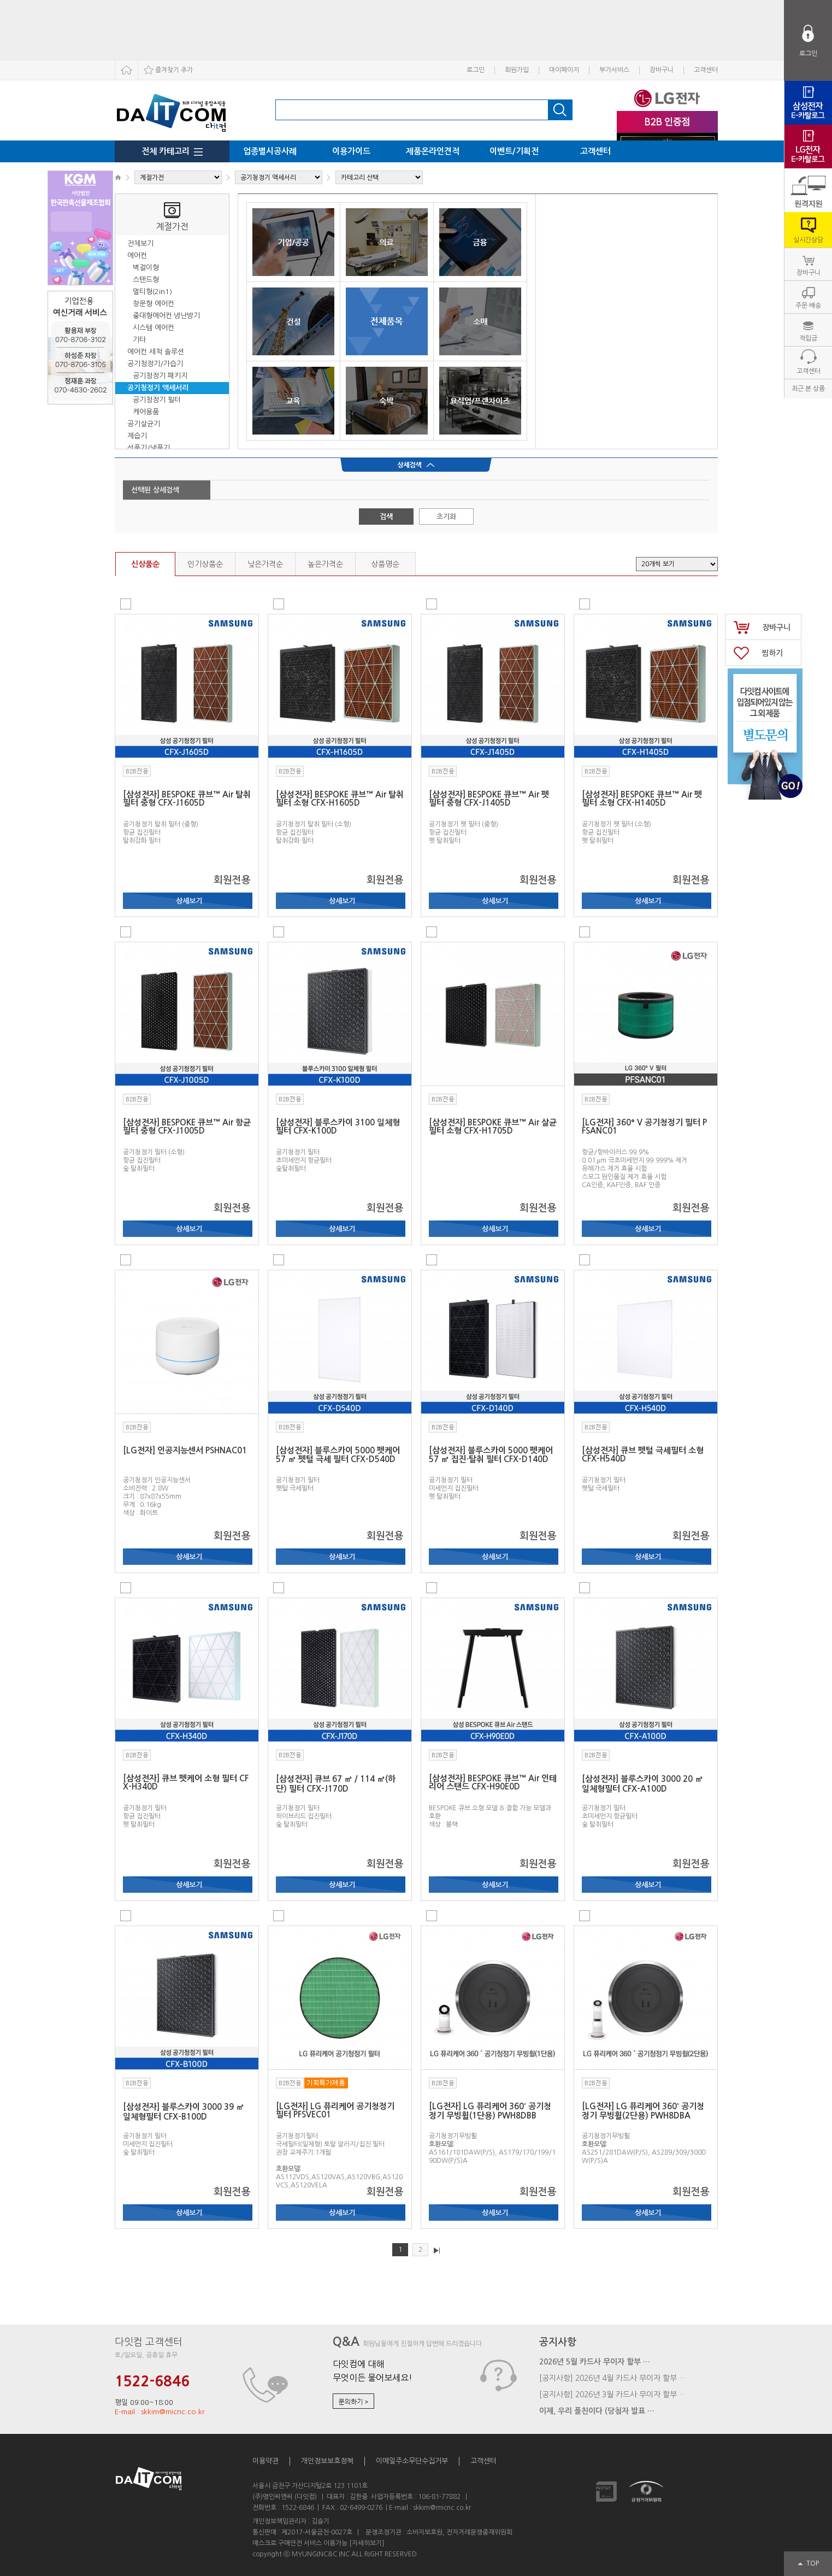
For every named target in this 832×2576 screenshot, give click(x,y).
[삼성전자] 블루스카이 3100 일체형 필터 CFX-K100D (338, 1126)
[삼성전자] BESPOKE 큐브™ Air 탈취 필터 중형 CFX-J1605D (187, 798)
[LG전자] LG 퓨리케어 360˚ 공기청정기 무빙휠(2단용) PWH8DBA (643, 2111)
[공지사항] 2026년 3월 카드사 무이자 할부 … (612, 2394)
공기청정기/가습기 (155, 363)
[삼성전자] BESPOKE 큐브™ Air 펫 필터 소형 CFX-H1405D (642, 798)
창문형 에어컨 (153, 303)
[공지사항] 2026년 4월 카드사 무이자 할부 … (612, 2378)
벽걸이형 (146, 267)
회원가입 (517, 70)
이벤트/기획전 (514, 151)
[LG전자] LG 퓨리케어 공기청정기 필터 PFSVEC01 (335, 2110)
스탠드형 (146, 279)
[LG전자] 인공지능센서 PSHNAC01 (185, 1450)
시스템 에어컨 (153, 327)
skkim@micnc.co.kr (442, 2507)
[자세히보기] (366, 2543)
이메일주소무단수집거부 (412, 2460)
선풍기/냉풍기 (148, 447)
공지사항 (557, 2342)
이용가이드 (351, 151)
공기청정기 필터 (157, 399)
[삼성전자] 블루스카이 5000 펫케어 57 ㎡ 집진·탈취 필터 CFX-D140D (491, 1454)
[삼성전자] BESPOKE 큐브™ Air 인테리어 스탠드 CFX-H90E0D (493, 1782)
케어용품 (146, 411)
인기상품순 (205, 564)
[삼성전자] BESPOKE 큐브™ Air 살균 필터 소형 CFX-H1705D (493, 1126)
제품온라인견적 (432, 151)
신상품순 (145, 564)
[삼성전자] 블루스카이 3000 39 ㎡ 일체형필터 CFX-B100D (183, 2112)
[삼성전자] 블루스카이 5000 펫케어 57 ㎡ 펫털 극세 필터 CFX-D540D (338, 1454)
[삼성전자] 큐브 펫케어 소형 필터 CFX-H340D (186, 1782)
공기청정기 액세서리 (157, 387)
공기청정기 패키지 (160, 375)
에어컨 (137, 255)
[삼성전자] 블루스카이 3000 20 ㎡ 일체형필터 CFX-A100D (642, 1784)
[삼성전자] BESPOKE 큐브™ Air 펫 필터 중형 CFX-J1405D (489, 798)
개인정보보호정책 (327, 2460)
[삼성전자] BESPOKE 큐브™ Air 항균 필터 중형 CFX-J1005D (187, 1126)
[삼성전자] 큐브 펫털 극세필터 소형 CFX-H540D (643, 1454)
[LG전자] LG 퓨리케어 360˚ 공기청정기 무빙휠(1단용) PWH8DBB (490, 2111)
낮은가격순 (265, 564)
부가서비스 (614, 70)
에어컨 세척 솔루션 (155, 351)
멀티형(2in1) (152, 291)
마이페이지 (564, 70)
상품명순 (385, 564)
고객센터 (706, 70)
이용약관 (265, 2460)
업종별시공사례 (270, 151)
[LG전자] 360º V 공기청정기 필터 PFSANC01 (644, 1126)
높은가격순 (325, 564)
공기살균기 (143, 423)
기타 (139, 339)
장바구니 (662, 70)
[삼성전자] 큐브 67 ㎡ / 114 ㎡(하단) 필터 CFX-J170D (336, 1784)
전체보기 (140, 243)
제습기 (137, 435)
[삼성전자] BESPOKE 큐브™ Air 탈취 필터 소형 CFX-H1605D (340, 798)
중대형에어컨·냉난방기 (166, 315)
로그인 (476, 70)
